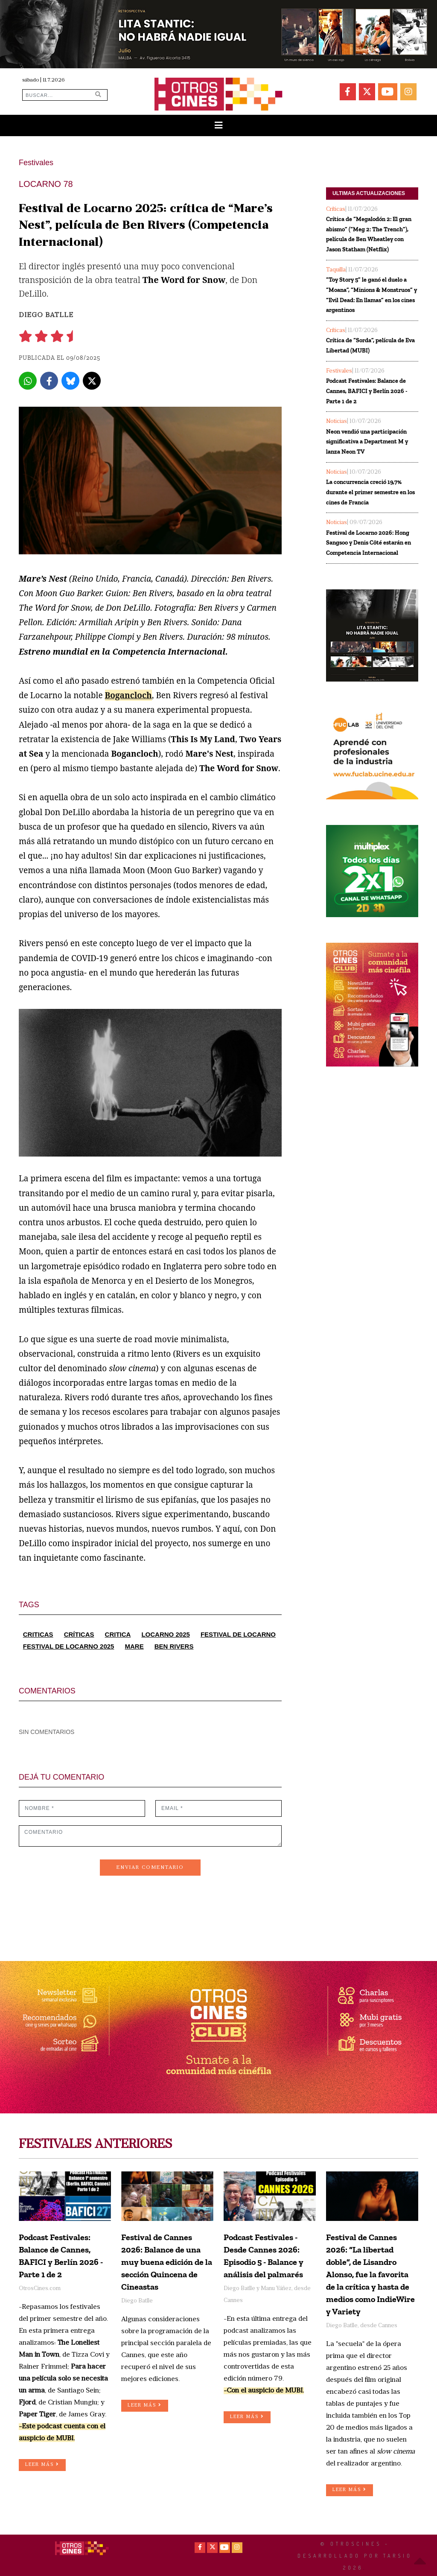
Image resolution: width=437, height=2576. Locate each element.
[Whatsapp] (28, 381)
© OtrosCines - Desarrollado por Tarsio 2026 (354, 2556)
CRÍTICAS (79, 1634)
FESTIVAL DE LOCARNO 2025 (68, 1646)
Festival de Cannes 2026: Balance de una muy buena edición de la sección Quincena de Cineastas (166, 2262)
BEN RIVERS (174, 1646)
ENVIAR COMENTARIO (150, 1867)
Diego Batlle (46, 315)
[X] (92, 381)
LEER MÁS (42, 2464)
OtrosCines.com (40, 2288)
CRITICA (118, 1634)
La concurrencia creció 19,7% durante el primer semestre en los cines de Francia (370, 492)
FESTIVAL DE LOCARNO (238, 1634)
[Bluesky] (70, 381)
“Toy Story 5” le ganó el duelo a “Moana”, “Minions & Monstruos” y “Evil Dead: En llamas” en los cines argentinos (371, 295)
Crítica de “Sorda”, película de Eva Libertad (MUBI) (370, 345)
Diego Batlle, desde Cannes (361, 2325)
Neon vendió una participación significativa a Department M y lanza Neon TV (367, 442)
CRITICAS (38, 1634)
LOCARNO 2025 (165, 1634)
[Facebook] (49, 381)
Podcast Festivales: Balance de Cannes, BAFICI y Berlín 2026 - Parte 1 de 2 (367, 391)
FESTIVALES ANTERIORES (95, 2144)
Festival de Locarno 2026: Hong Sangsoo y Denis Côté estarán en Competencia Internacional (368, 543)
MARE (134, 1646)
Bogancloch (128, 695)
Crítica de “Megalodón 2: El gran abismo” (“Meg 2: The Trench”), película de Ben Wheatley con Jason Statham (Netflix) (368, 234)
